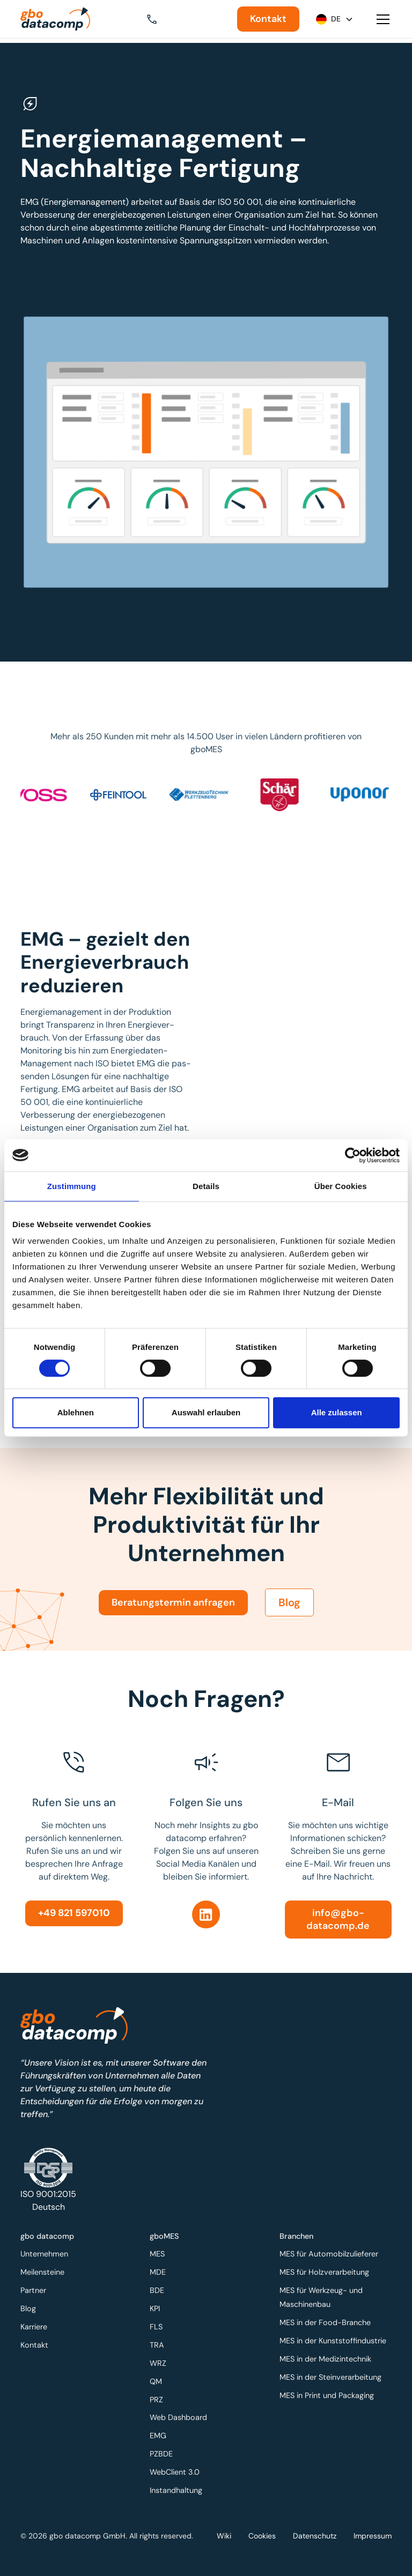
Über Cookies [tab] (340, 1186)
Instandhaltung (177, 2486)
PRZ (158, 2398)
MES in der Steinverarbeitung (330, 2376)
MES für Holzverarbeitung (324, 2275)
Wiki (224, 2536)
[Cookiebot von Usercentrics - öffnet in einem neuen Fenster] (353, 1155)
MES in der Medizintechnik (325, 2358)
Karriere (35, 2327)
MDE (159, 2275)
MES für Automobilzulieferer (329, 2257)
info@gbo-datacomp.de (338, 1919)
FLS (158, 2327)
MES (159, 2257)
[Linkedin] (206, 1914)
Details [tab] (206, 1186)
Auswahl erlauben (206, 1412)
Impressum (373, 2536)
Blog (289, 1614)
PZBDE (163, 2450)
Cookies (262, 2536)
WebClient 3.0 (176, 2468)
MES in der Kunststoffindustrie (333, 2340)
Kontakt (268, 18)
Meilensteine (44, 2275)
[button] (159, 19)
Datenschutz (314, 2536)
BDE (159, 2292)
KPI (156, 2309)
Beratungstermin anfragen (173, 1613)
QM (158, 2380)
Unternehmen (46, 2257)
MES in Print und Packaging (327, 2394)
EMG (160, 2433)
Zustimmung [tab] (71, 1186)
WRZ (160, 2362)
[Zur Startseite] (55, 19)
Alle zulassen (336, 1412)
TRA (159, 2345)
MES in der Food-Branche (325, 2323)
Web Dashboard (180, 2416)
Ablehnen (75, 1412)
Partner (35, 2292)
